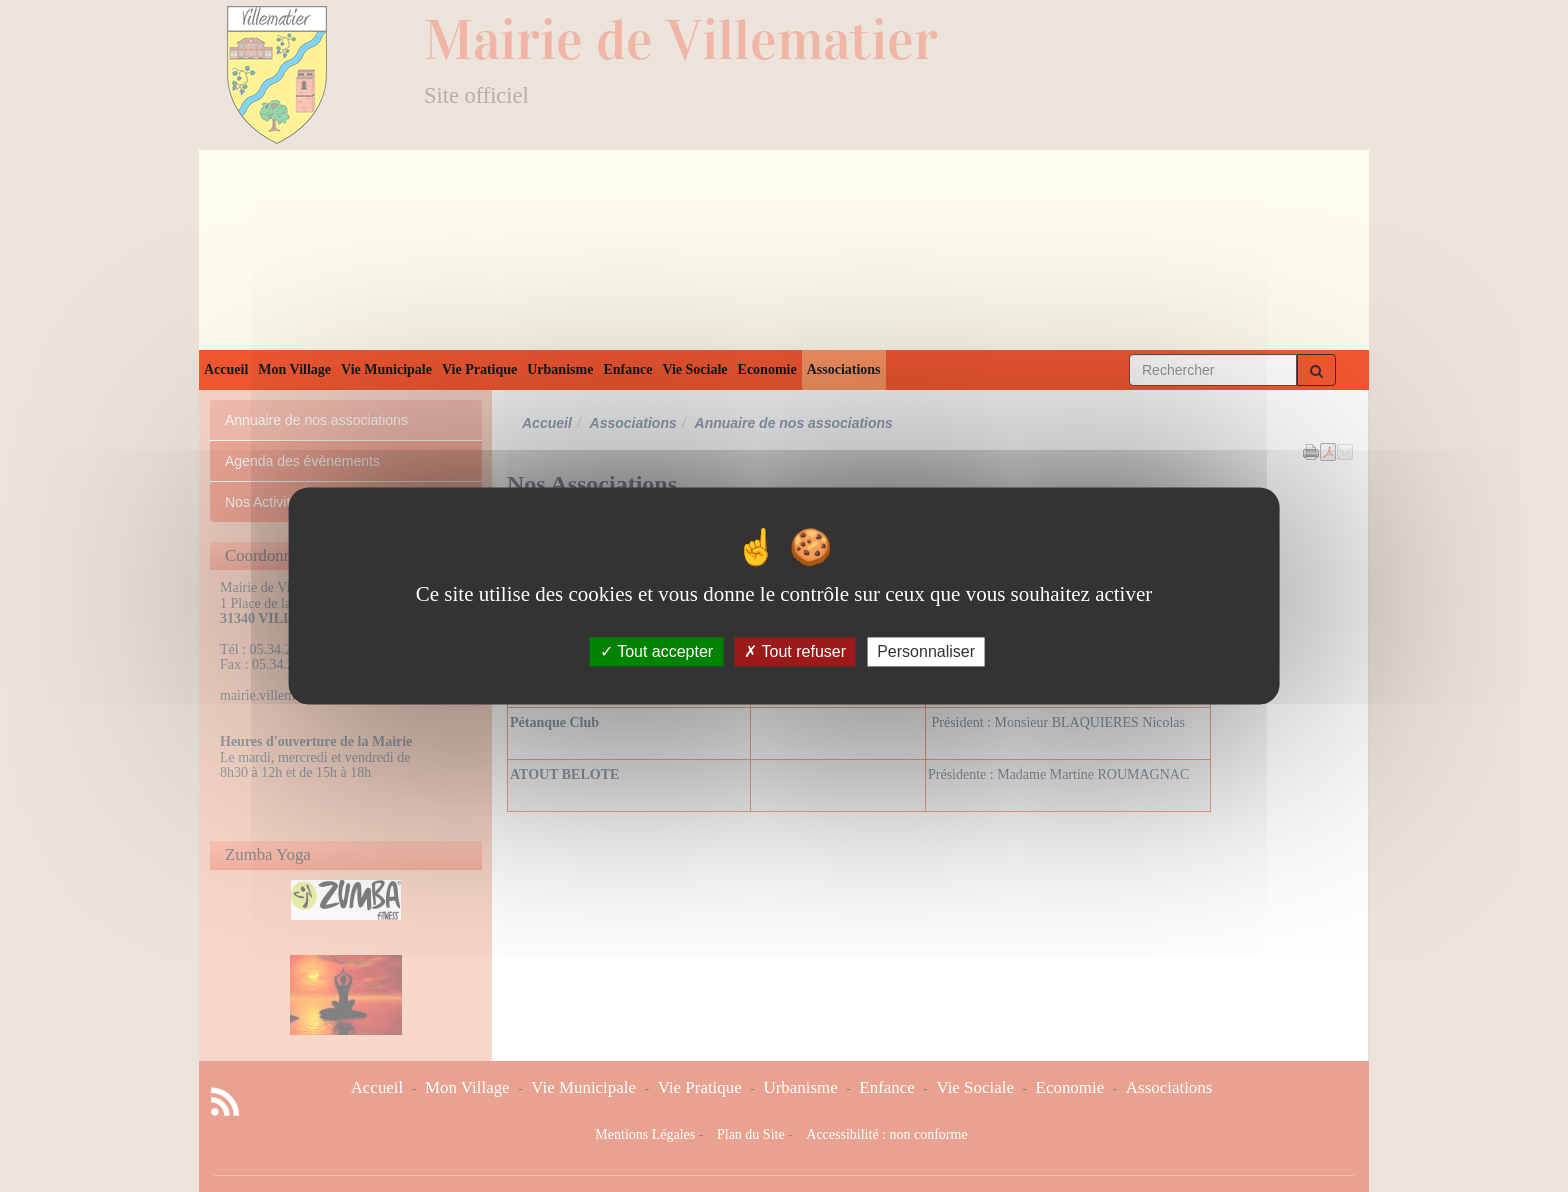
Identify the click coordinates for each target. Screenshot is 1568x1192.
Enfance (627, 369)
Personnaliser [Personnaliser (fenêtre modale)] (926, 651)
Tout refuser (795, 651)
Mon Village (294, 369)
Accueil (226, 369)
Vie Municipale (386, 369)
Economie (767, 369)
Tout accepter (656, 651)
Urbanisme (560, 369)
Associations (844, 369)
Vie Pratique (479, 369)
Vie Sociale (694, 369)
